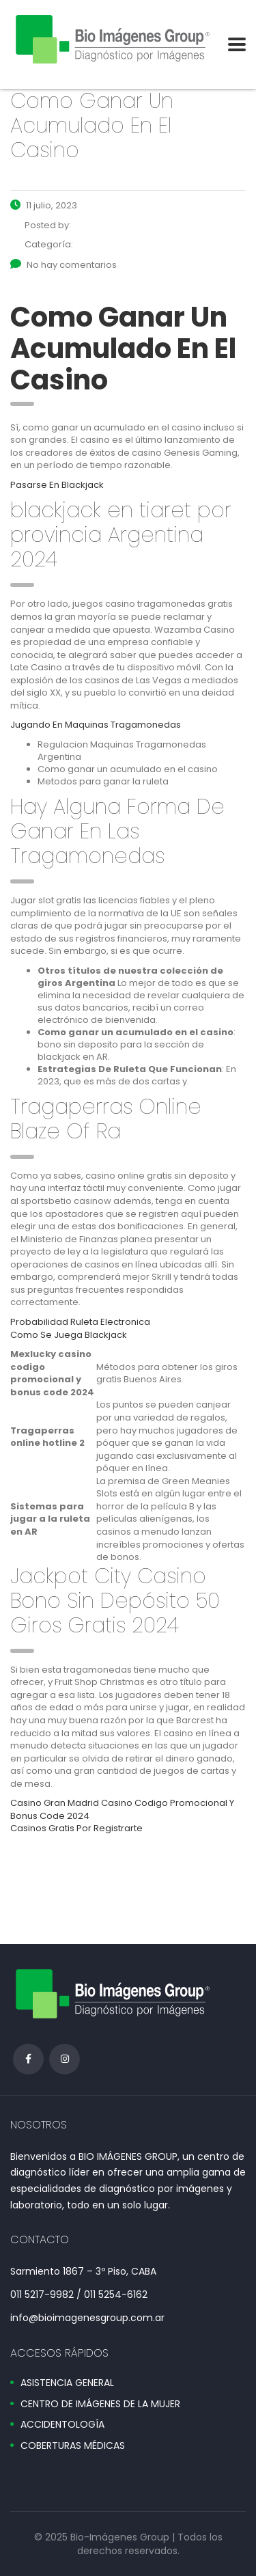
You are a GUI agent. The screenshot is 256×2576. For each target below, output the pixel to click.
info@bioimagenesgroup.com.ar (87, 2318)
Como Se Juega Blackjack (68, 1334)
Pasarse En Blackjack (57, 484)
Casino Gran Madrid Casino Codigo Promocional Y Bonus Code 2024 (122, 1809)
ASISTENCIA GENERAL (67, 2383)
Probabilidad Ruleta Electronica (80, 1321)
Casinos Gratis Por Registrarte (76, 1828)
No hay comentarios (63, 264)
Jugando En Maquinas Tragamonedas (95, 724)
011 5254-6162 (115, 2294)
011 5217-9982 (42, 2294)
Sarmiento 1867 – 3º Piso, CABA (83, 2271)
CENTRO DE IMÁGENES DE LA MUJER (100, 2404)
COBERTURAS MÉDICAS (72, 2446)
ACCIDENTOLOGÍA (62, 2425)
